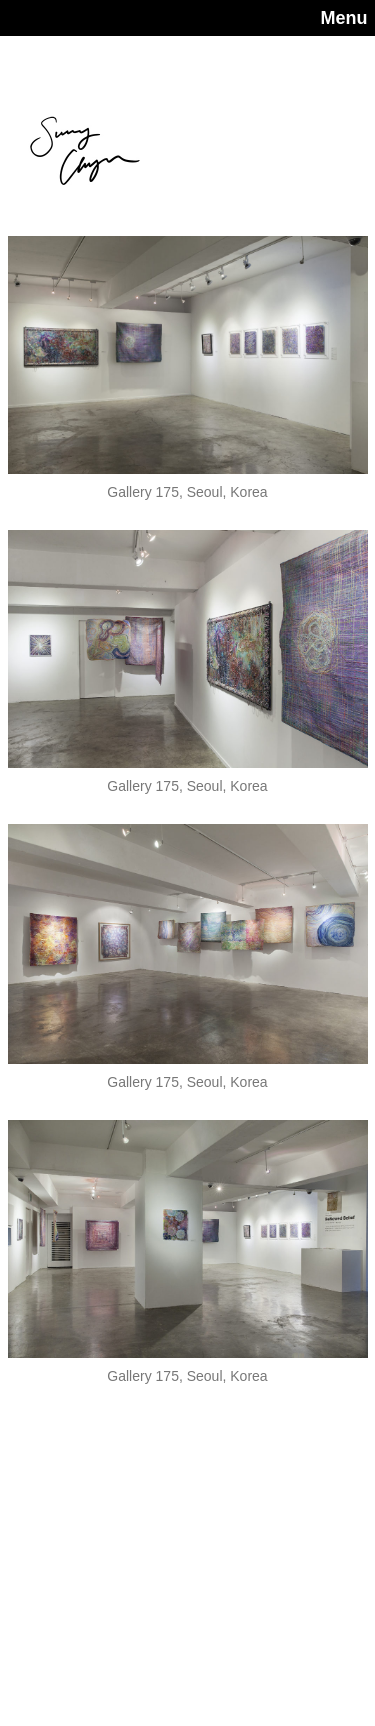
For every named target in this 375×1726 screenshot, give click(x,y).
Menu (344, 18)
